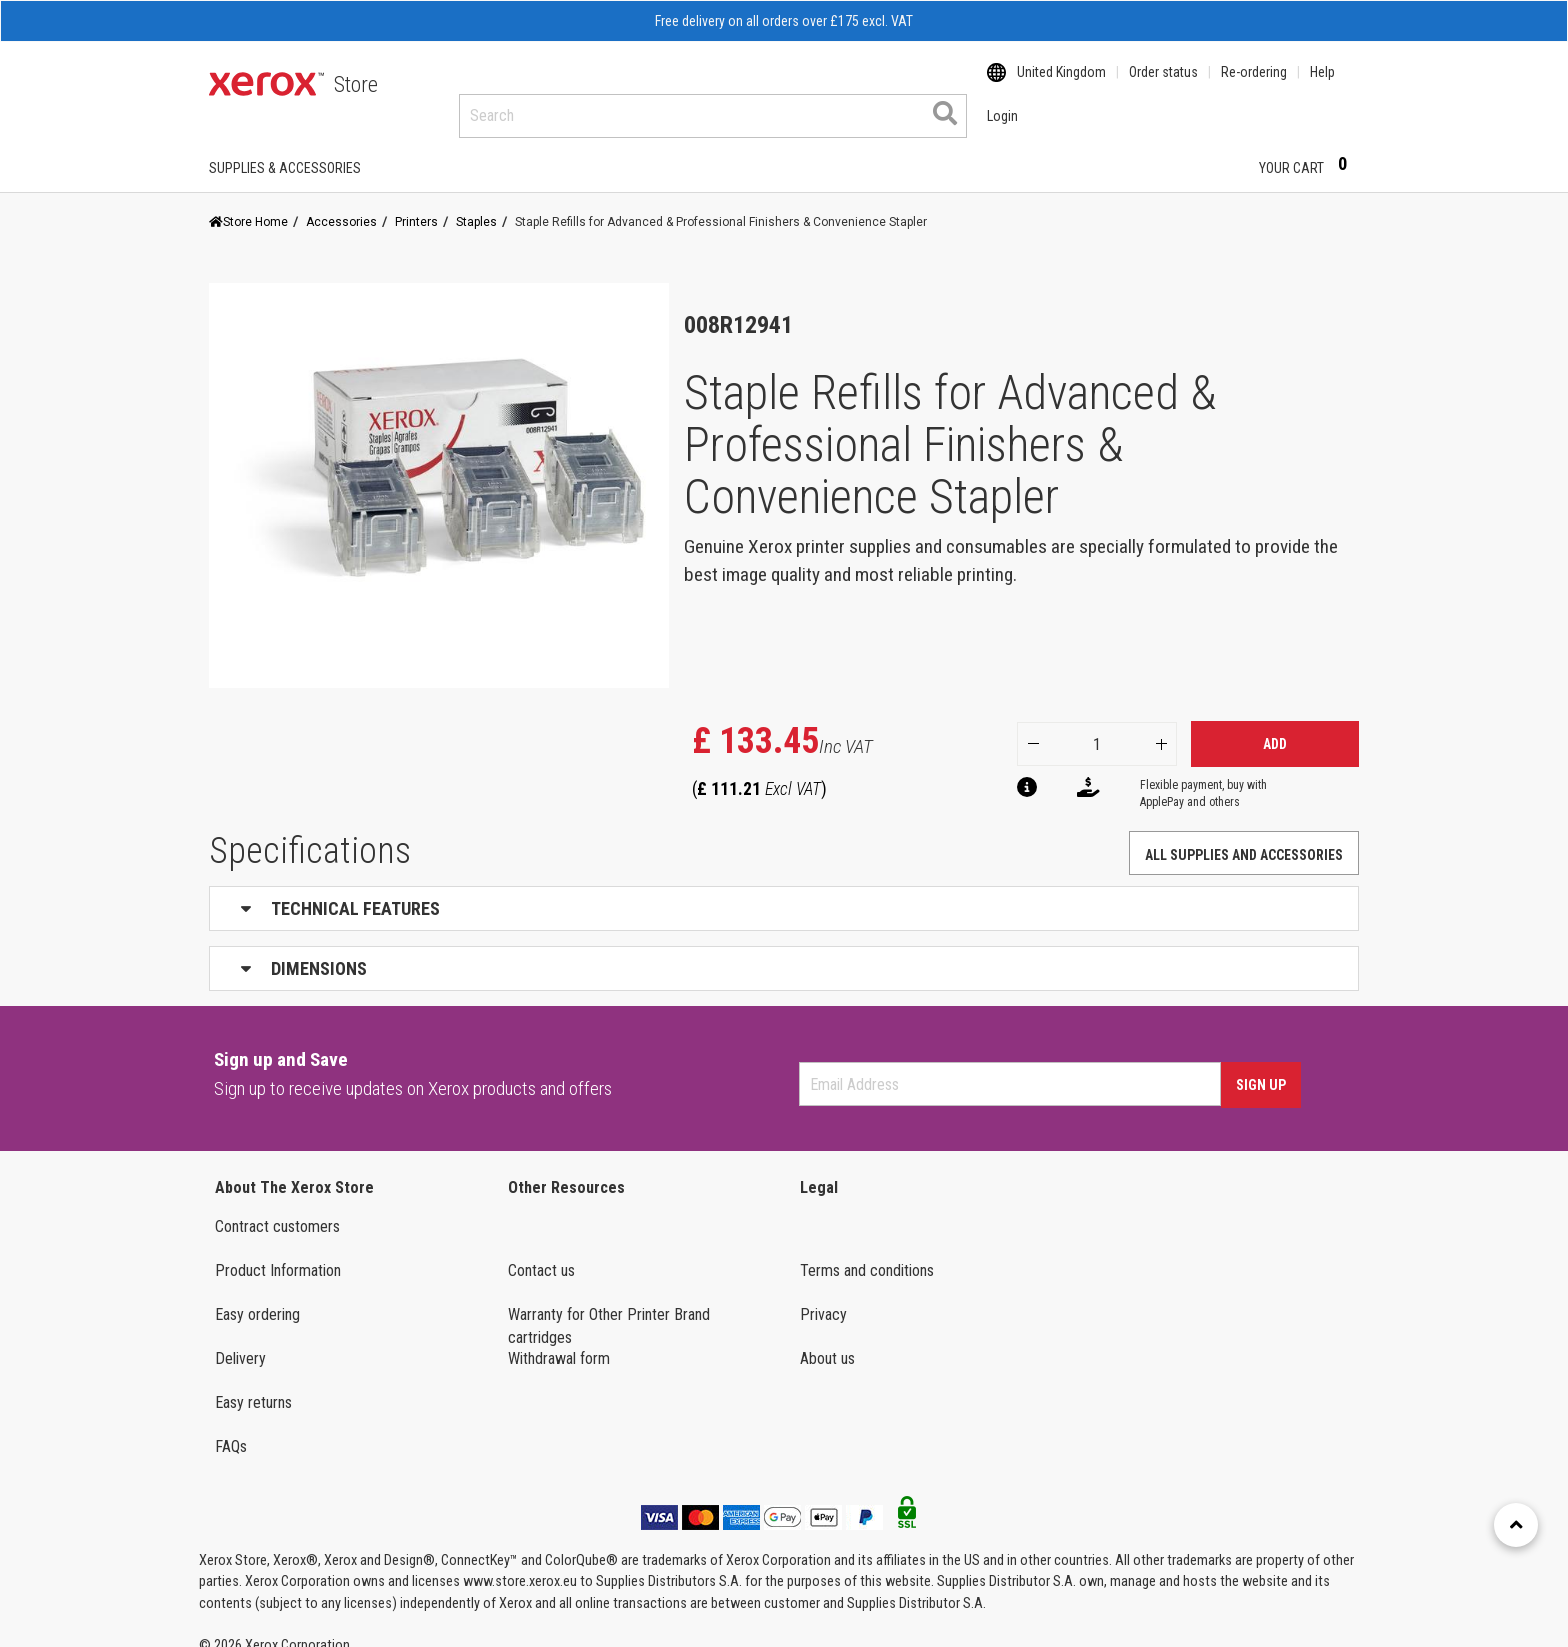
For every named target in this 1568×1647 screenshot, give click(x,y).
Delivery (240, 1339)
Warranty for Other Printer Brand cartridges (609, 1307)
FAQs (231, 1427)
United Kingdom (1061, 85)
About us (827, 1339)
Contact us (541, 1251)
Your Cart (1309, 148)
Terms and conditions (867, 1251)
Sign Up (1261, 1066)
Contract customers (277, 1207)
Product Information (278, 1251)
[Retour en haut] (1516, 1525)
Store (356, 84)
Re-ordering (1254, 85)
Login (1208, 149)
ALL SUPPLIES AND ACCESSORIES (1244, 836)
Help (1322, 85)
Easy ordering (257, 1295)
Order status (1163, 85)
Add (1275, 725)
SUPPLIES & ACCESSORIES (285, 149)
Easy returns (253, 1383)
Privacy (823, 1295)
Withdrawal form (559, 1339)
